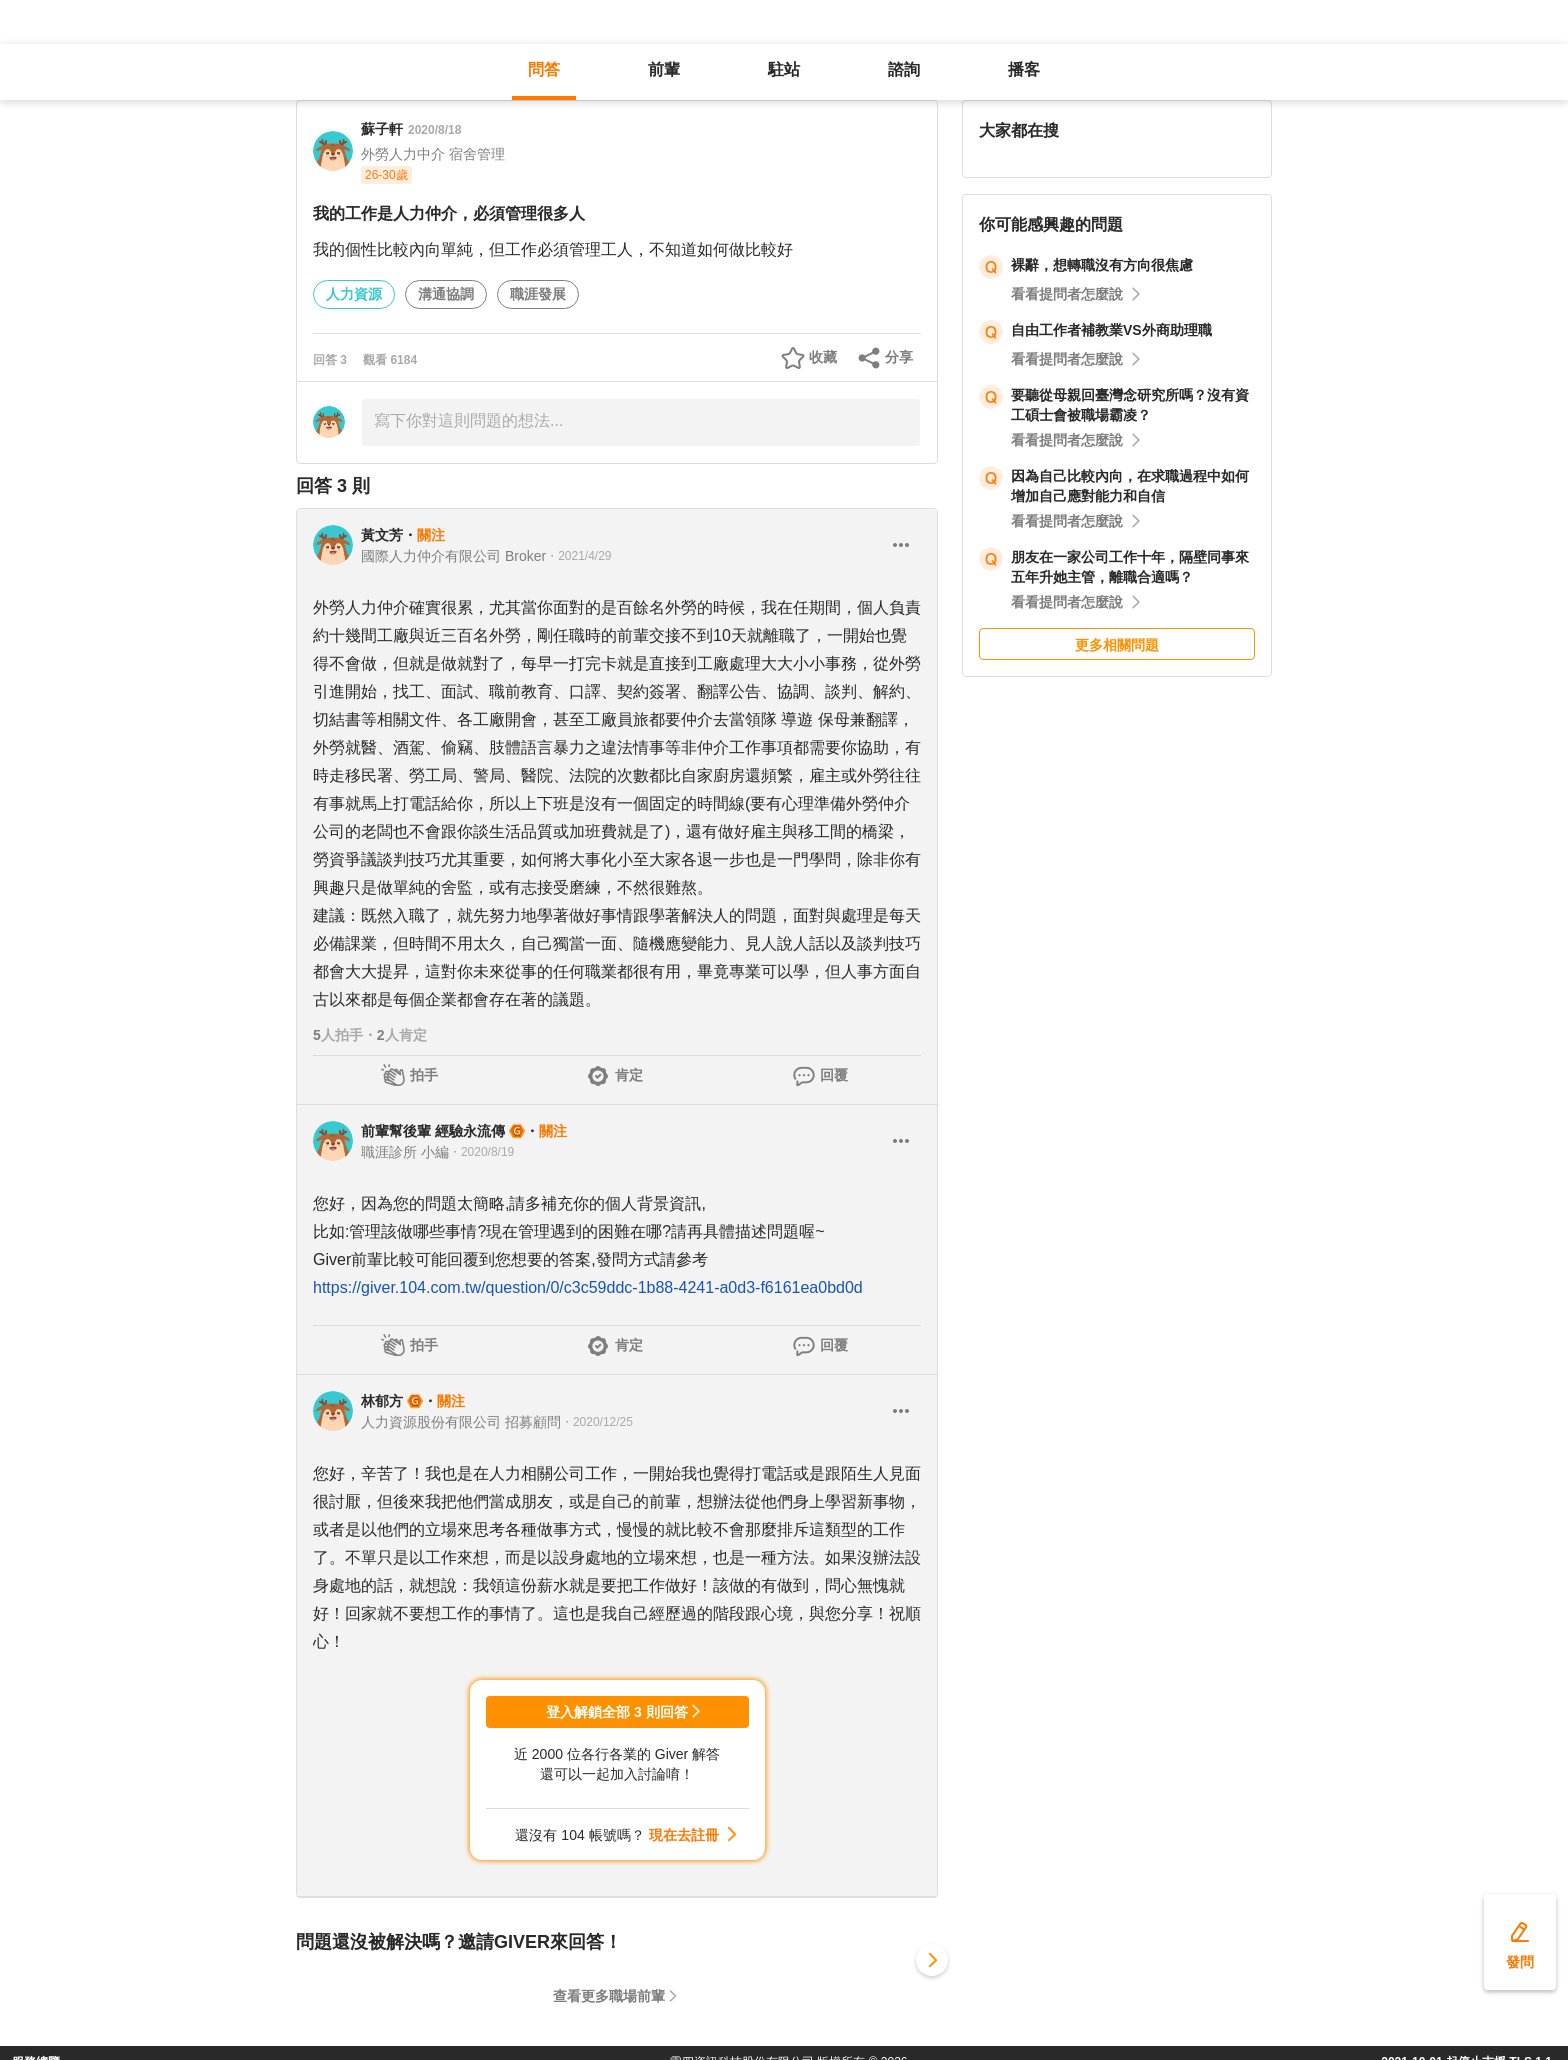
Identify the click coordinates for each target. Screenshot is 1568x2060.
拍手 (424, 1075)
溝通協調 (446, 294)
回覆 (834, 1075)
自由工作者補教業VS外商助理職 (1111, 330)
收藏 (823, 357)
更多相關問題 (1117, 645)
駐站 (784, 69)
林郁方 (382, 1401)
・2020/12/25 (597, 1422)
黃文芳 (382, 535)
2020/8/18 (434, 130)
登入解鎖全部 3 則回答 (617, 1712)
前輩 (664, 69)
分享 (899, 357)
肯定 (629, 1075)
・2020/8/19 (481, 1152)
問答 (544, 69)
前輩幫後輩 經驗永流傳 (433, 1131)
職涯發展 (538, 294)
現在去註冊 (684, 1835)
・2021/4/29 (578, 556)
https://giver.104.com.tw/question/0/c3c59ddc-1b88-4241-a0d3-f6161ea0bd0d (588, 1287)
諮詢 (904, 69)
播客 (1024, 69)
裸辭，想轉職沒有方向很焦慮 (1102, 265)
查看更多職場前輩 (609, 1996)
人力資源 (354, 294)
